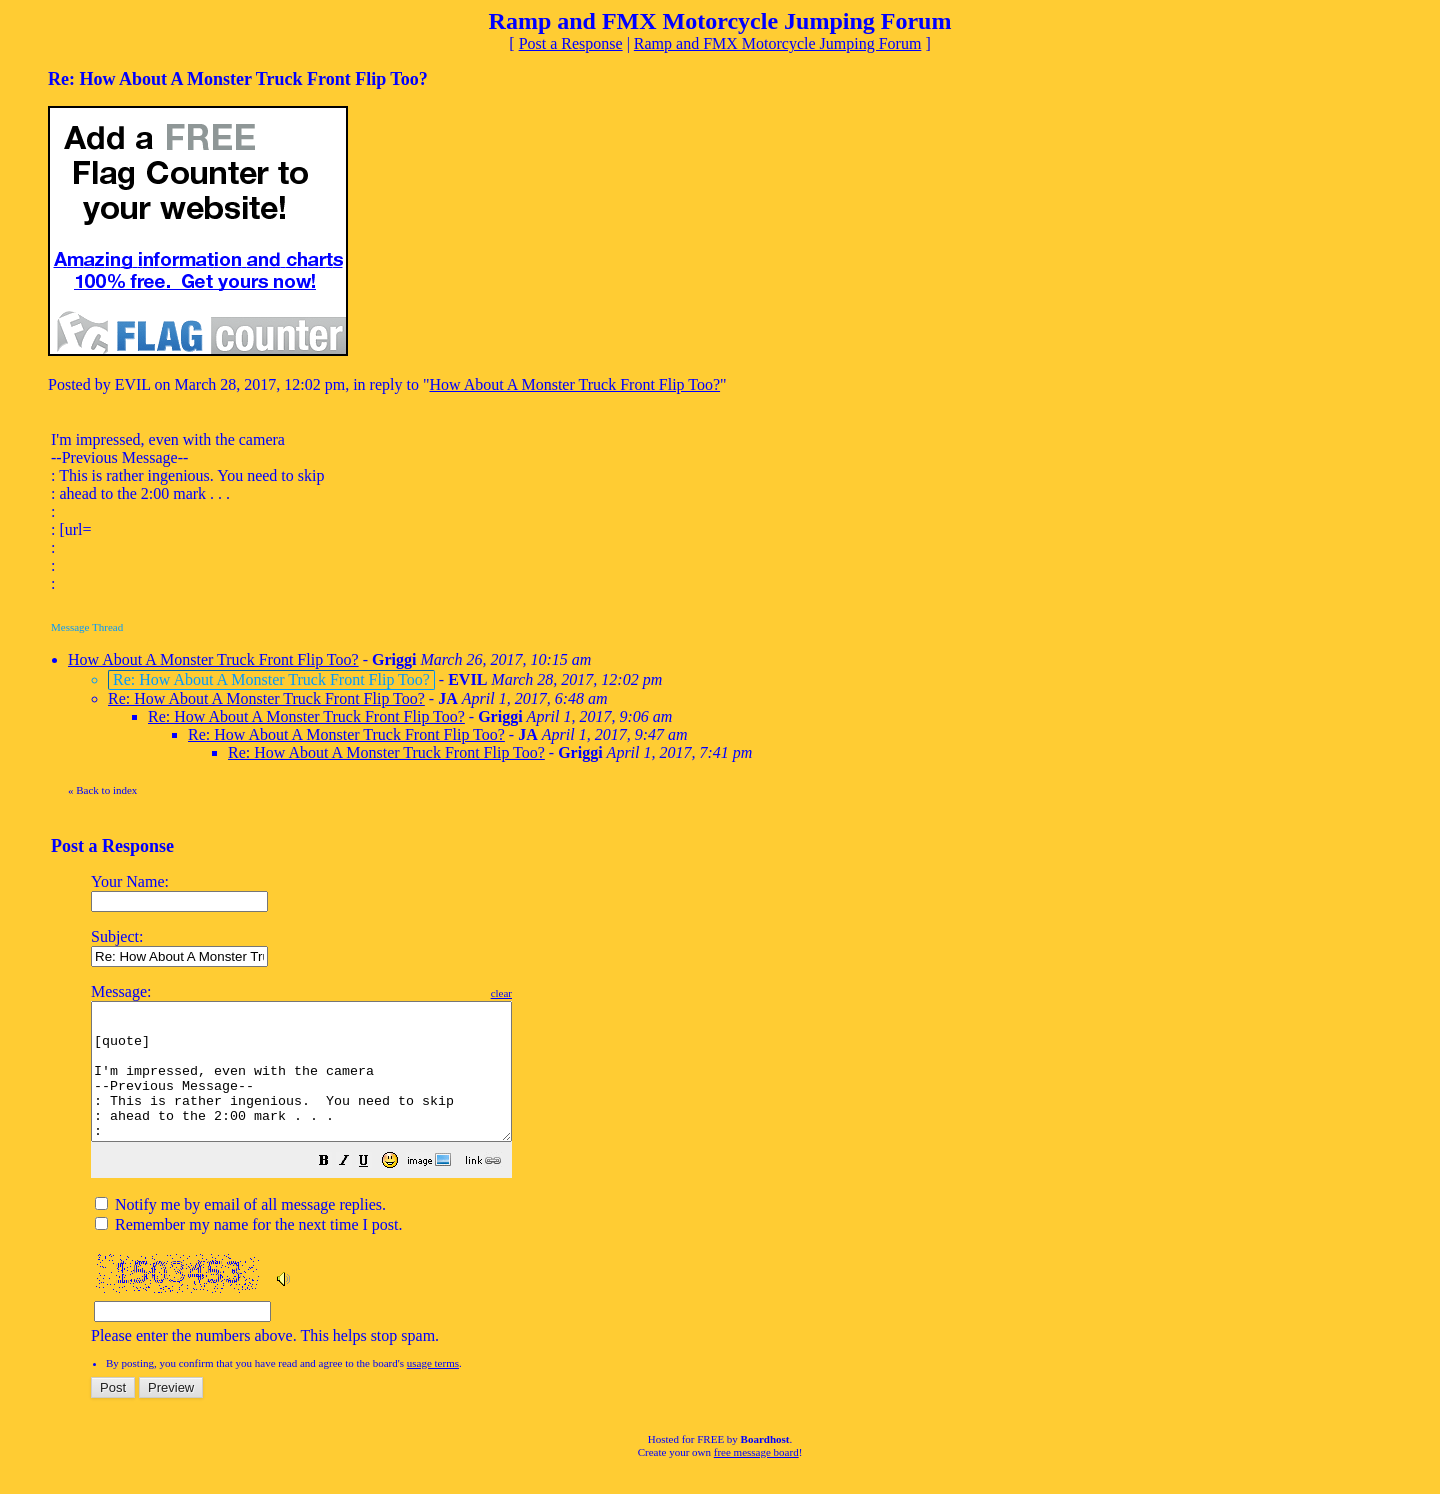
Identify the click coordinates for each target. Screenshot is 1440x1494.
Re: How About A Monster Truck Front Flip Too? (266, 698)
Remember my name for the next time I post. (248, 1251)
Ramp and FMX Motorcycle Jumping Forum (778, 43)
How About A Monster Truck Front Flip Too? (574, 384)
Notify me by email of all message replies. (240, 1231)
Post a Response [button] (571, 43)
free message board (756, 1479)
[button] (374, 1189)
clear (551, 993)
